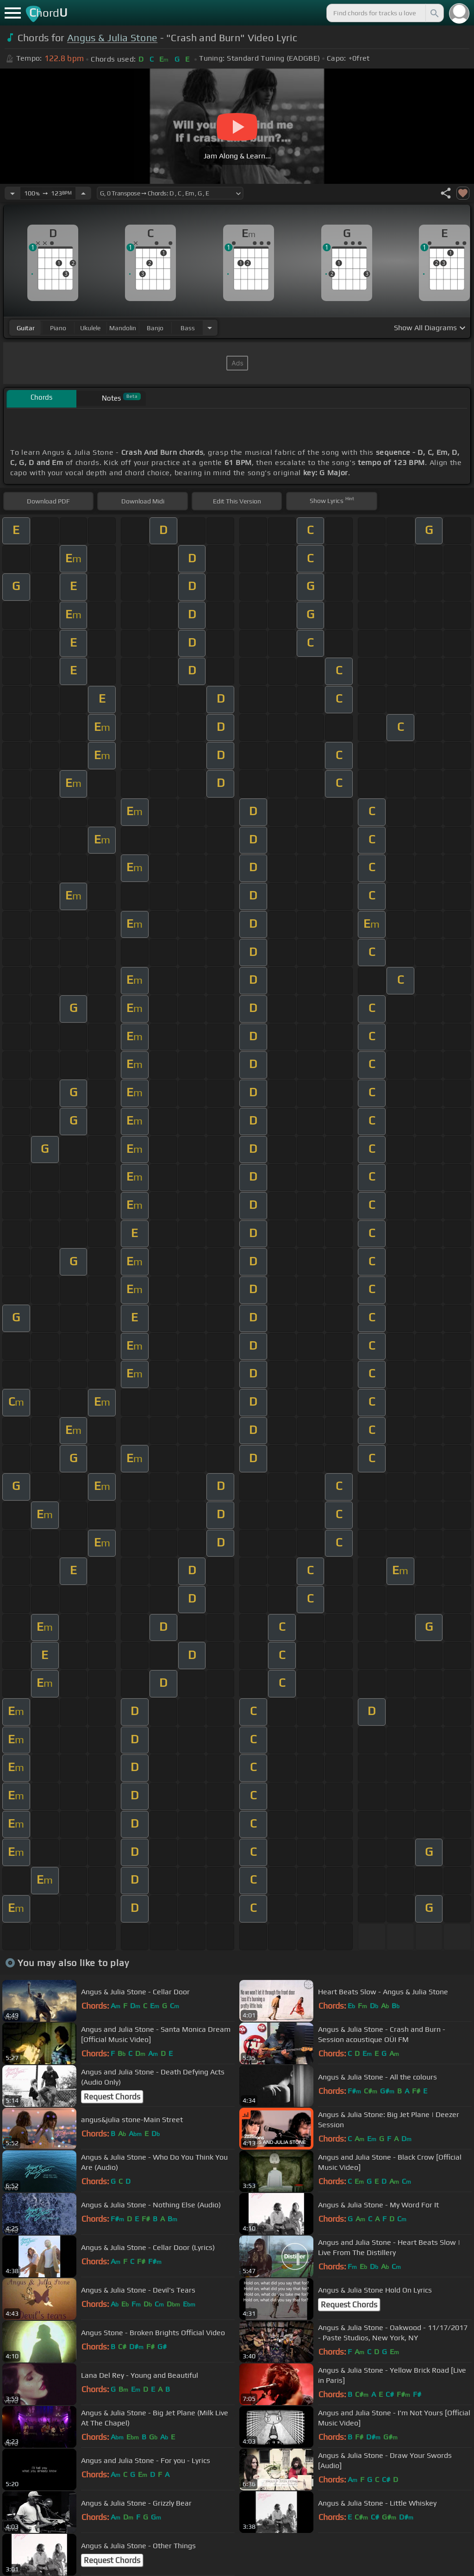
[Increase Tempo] (83, 193)
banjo (155, 328)
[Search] (433, 13)
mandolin (122, 328)
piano (58, 328)
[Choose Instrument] (210, 327)
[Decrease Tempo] (12, 193)
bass (188, 328)
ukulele (90, 328)
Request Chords (112, 2096)
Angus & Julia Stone (112, 38)
